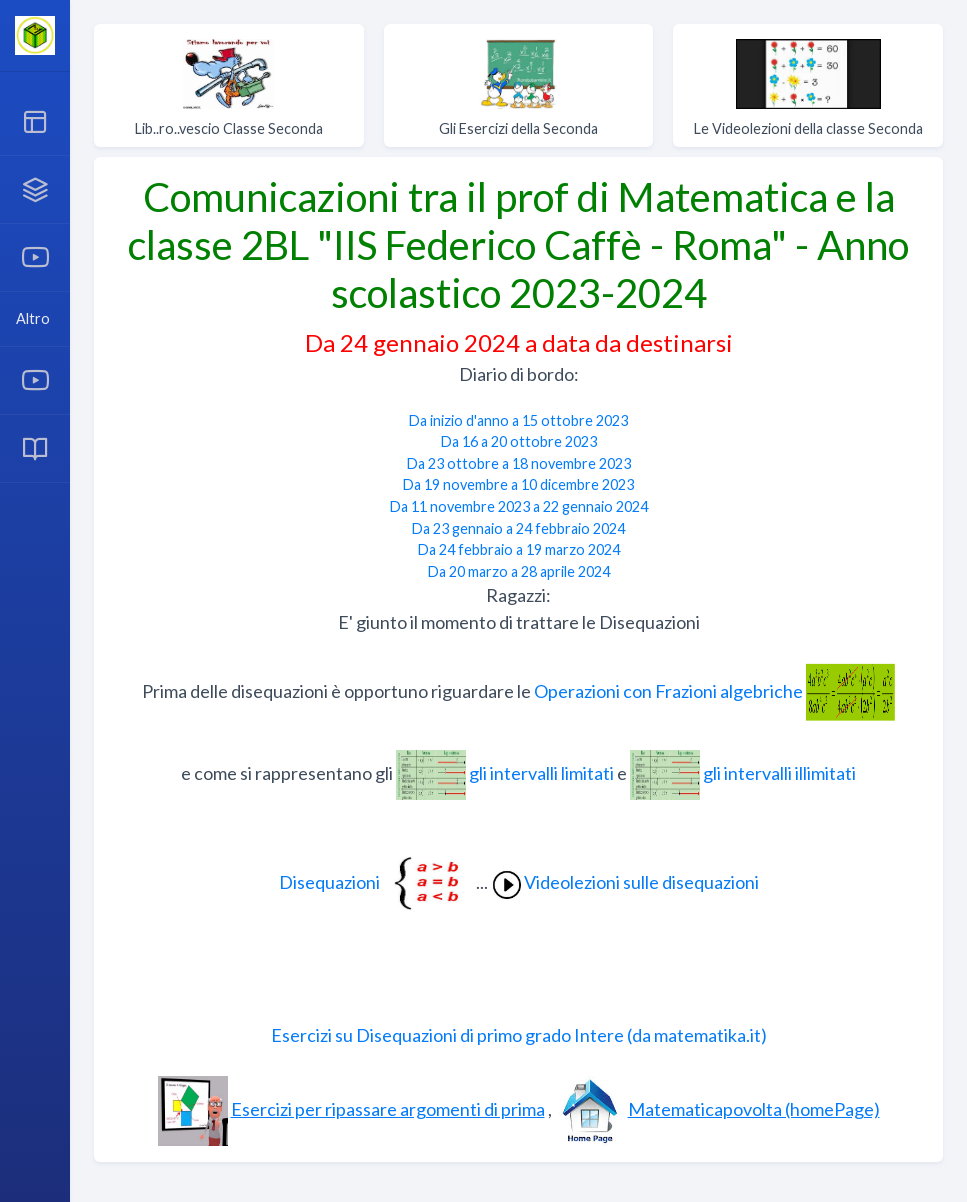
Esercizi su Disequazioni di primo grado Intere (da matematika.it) (519, 1035)
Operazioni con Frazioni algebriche (715, 691)
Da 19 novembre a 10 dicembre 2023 (518, 484)
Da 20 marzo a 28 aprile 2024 (519, 571)
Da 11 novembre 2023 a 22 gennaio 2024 (519, 506)
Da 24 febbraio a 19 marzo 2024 (519, 549)
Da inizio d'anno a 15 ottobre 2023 (518, 420)
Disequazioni (377, 882)
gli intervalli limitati (506, 773)
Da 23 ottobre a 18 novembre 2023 (519, 463)
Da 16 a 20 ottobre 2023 (519, 441)
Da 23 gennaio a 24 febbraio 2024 (518, 528)
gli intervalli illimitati (743, 773)
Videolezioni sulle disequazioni (625, 882)
